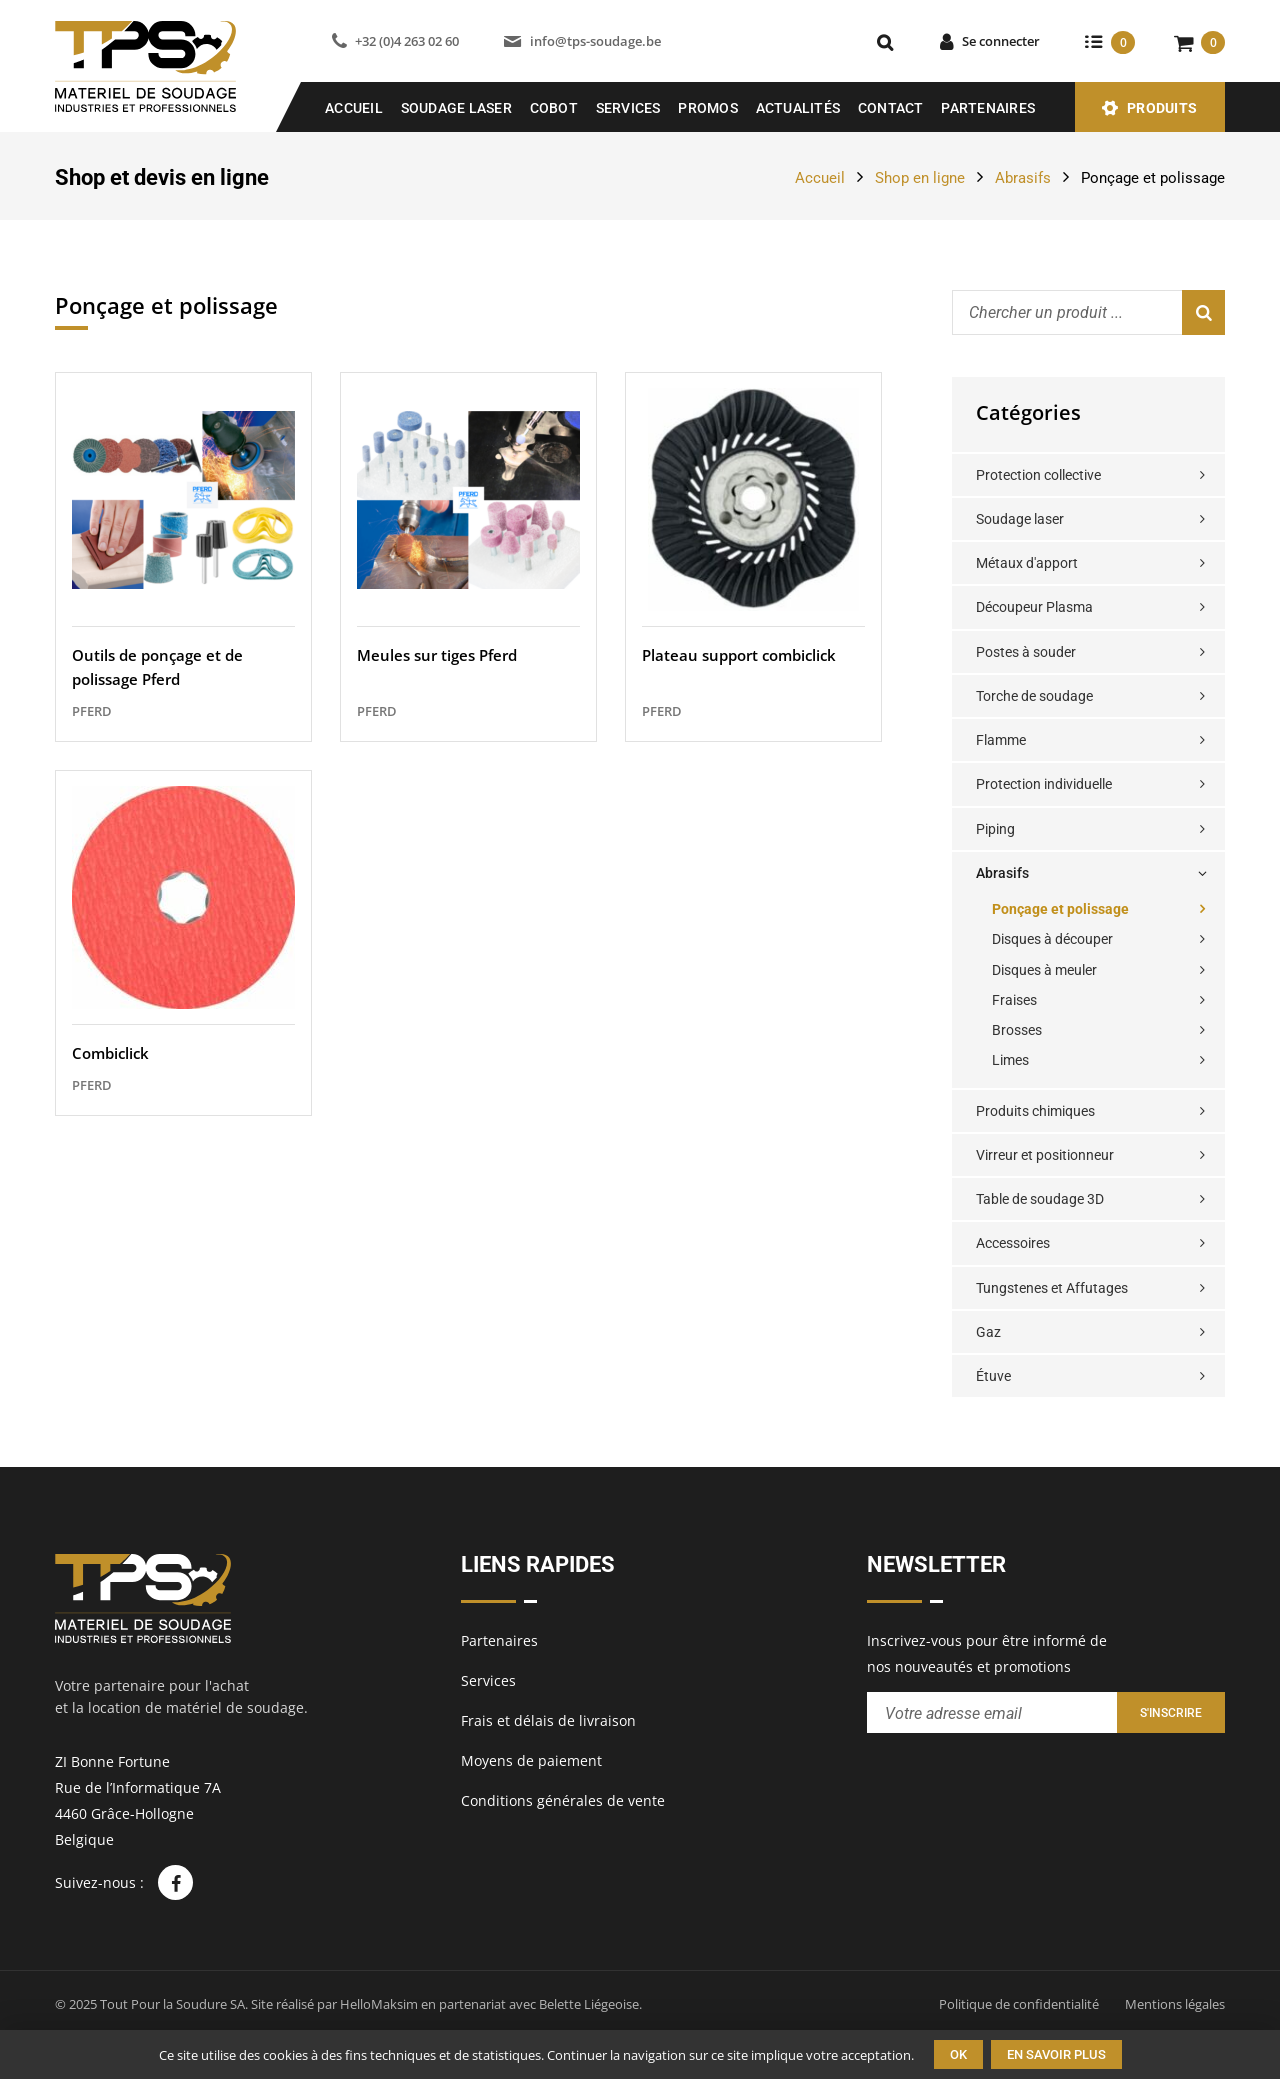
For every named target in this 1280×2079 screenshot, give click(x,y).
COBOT (554, 108)
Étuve (993, 1376)
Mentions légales (1175, 2004)
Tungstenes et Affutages (1052, 1288)
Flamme (1001, 740)
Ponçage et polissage (1060, 909)
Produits (1162, 108)
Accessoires (1013, 1243)
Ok (958, 2054)
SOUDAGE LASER (456, 108)
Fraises (1014, 1000)
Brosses (1017, 1030)
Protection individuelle (1044, 784)
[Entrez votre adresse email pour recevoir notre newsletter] (992, 1712)
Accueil (354, 108)
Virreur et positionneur (1045, 1155)
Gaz (988, 1332)
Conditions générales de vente (563, 1800)
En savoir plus (1056, 2054)
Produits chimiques (1035, 1111)
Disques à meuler (1044, 970)
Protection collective (1038, 475)
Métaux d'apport (1027, 563)
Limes (1010, 1060)
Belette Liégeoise (589, 2004)
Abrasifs (1023, 178)
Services (628, 108)
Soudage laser (1020, 519)
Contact (891, 108)
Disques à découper (1052, 939)
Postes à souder (1026, 652)
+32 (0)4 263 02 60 (407, 41)
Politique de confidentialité (1019, 2004)
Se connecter (1001, 41)
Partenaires (988, 108)
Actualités (798, 108)
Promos (708, 108)
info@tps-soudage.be (595, 41)
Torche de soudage (1034, 696)
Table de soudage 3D (1040, 1199)
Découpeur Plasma (1034, 607)
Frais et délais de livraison (548, 1720)
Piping (995, 829)
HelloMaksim (379, 2004)
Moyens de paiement (531, 1760)
